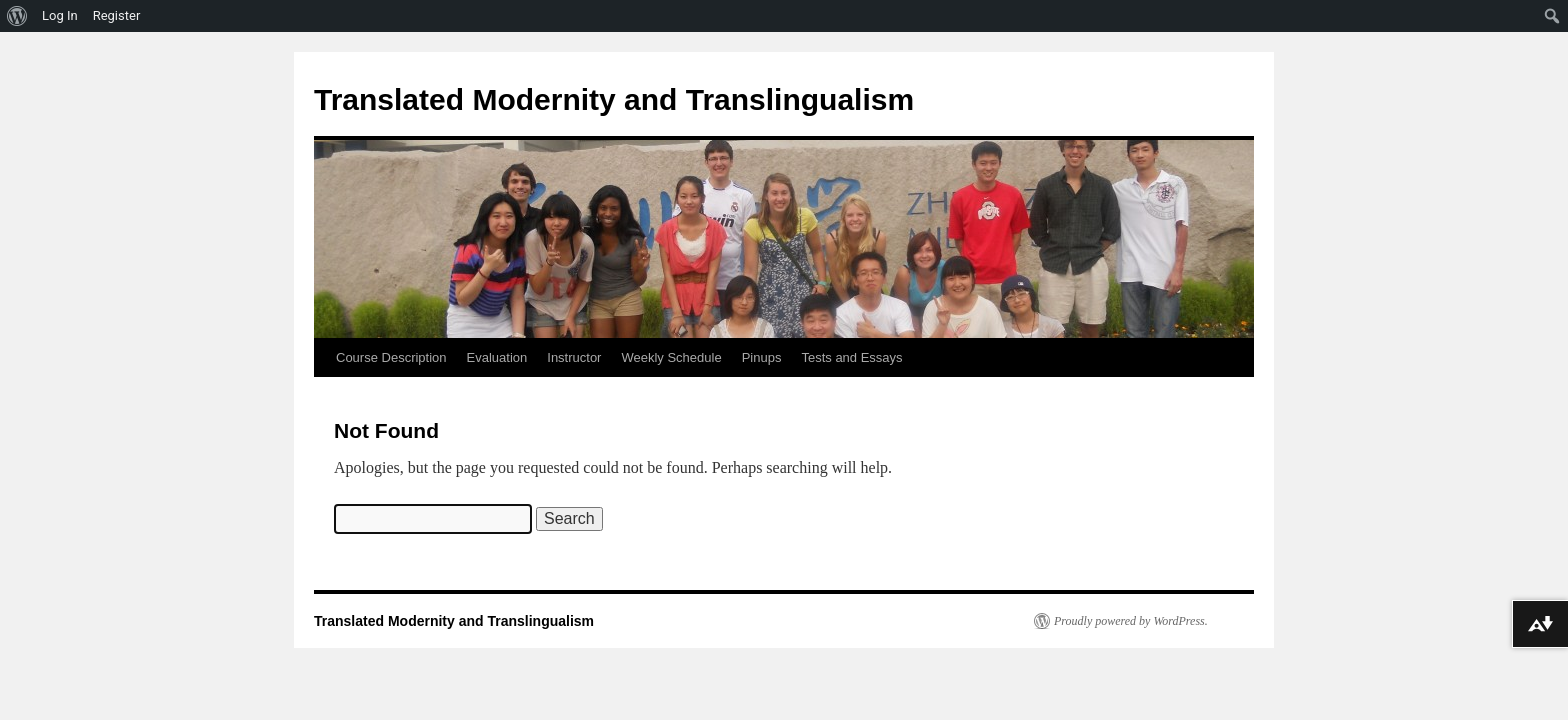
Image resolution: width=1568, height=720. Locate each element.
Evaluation (497, 357)
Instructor (574, 357)
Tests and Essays (851, 357)
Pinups (762, 357)
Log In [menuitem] (60, 15)
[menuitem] (17, 16)
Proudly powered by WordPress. (1131, 621)
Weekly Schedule (671, 357)
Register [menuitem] (117, 15)
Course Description (391, 357)
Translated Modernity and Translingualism (614, 99)
